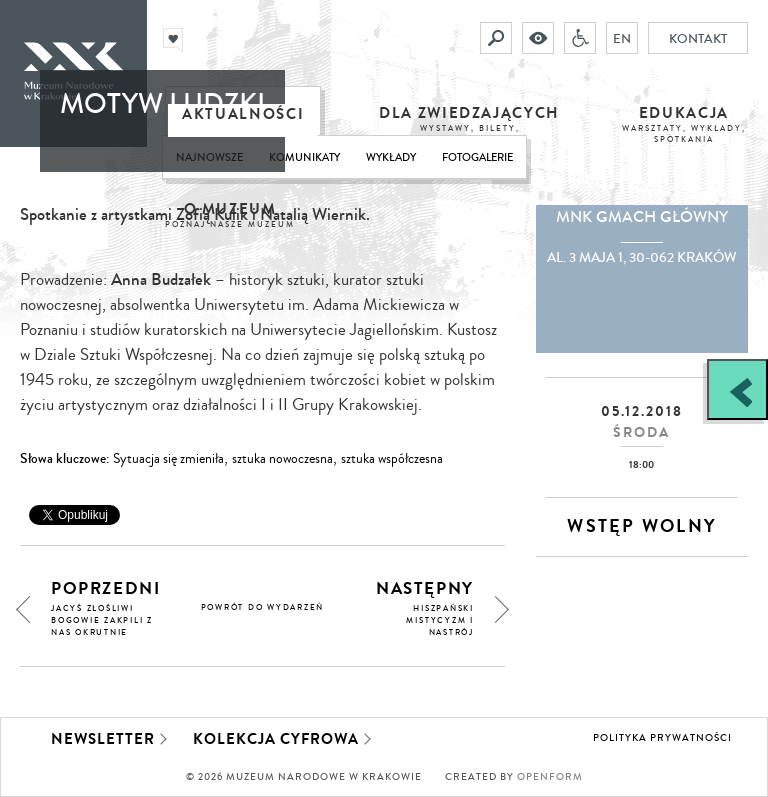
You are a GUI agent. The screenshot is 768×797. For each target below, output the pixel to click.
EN (622, 38)
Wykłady (391, 157)
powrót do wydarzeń (263, 607)
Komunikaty (304, 157)
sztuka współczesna (392, 459)
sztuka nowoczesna (282, 459)
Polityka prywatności (662, 738)
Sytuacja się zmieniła (168, 459)
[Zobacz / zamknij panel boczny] (737, 389)
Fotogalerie (477, 157)
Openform (550, 777)
